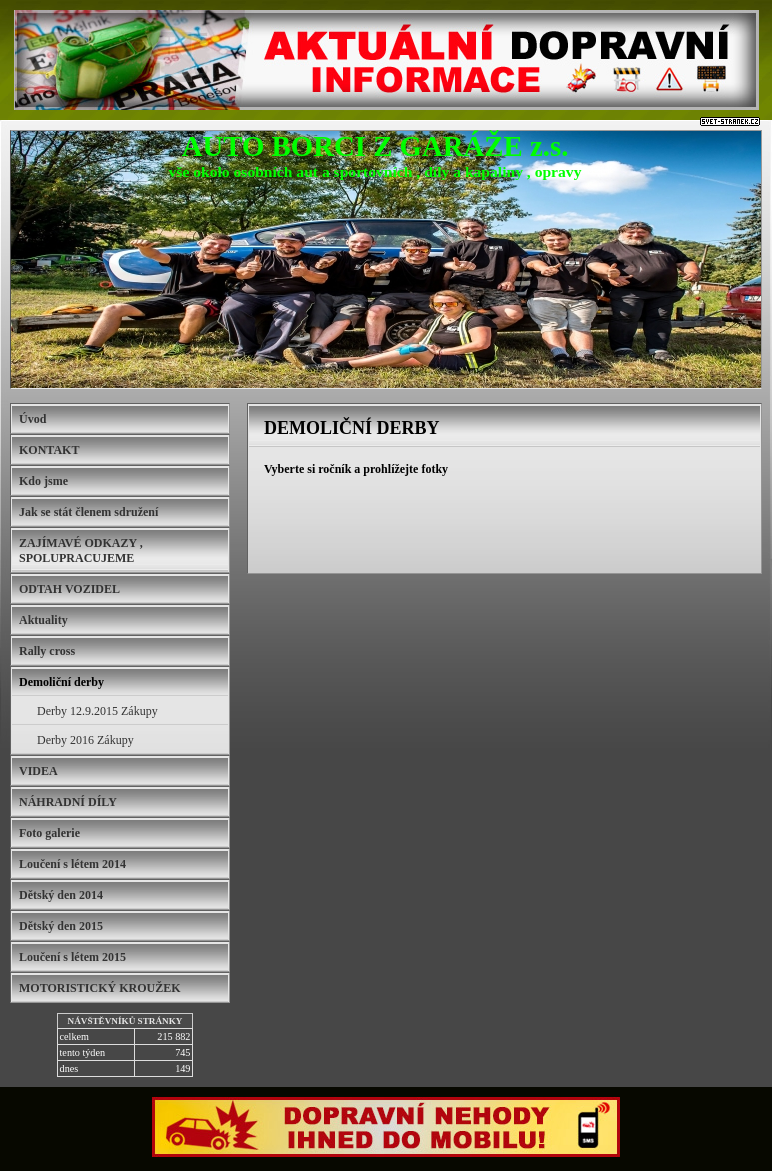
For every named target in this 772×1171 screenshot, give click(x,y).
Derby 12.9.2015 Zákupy (97, 711)
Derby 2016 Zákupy (85, 740)
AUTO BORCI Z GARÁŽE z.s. (375, 146)
